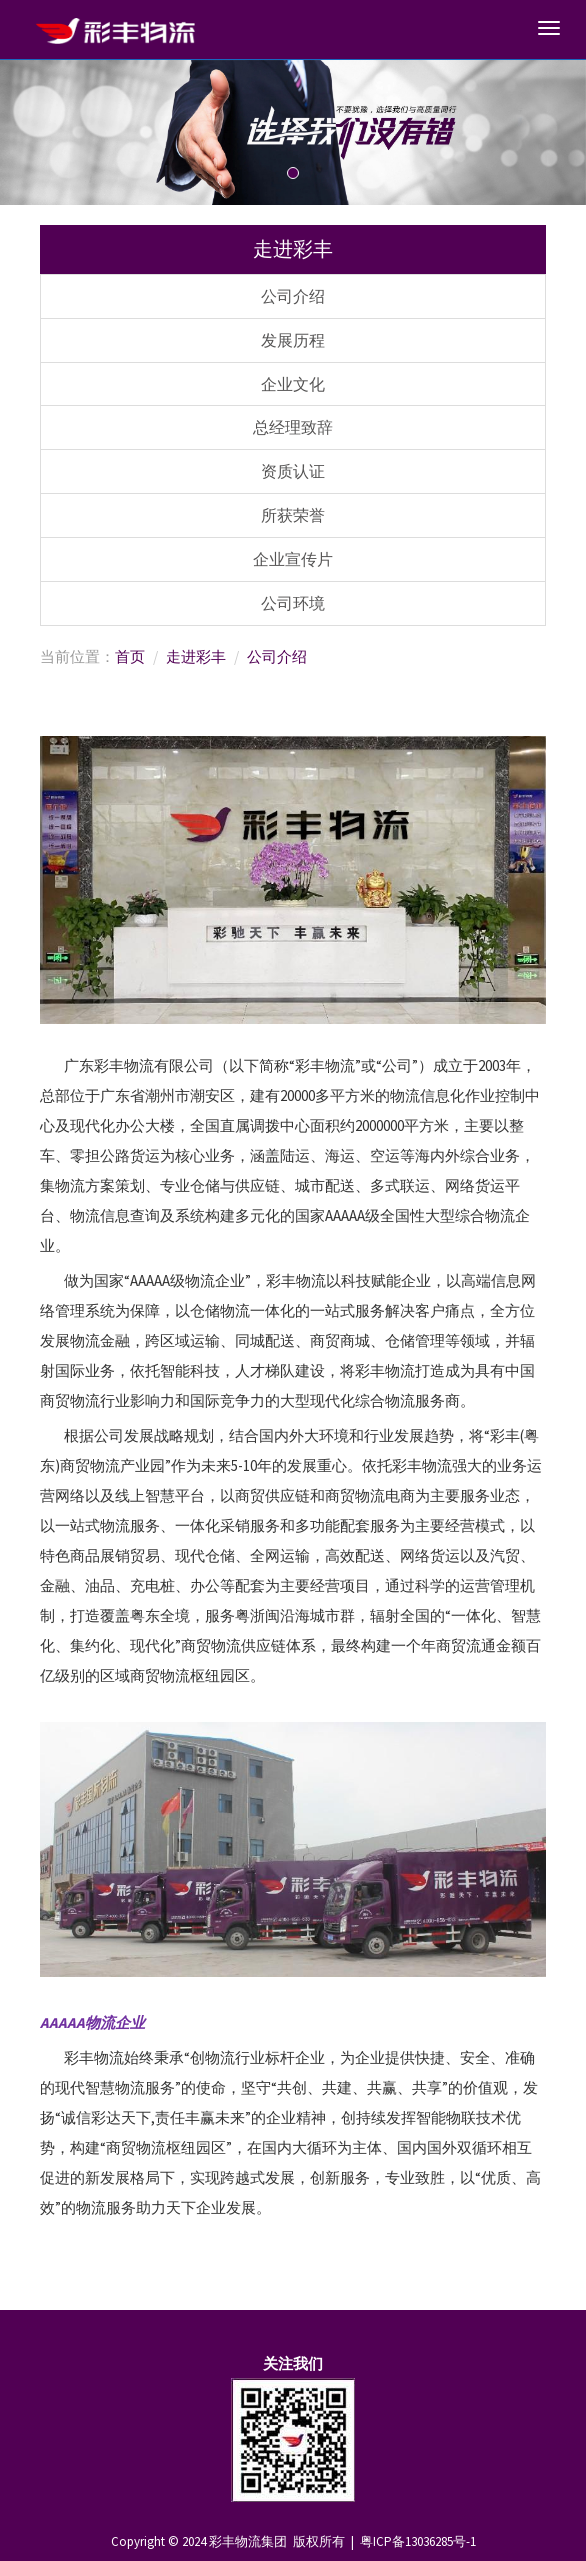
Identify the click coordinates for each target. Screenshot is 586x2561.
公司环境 (293, 603)
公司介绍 (293, 296)
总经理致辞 (293, 427)
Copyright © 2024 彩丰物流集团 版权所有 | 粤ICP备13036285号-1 (293, 2541)
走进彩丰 (196, 656)
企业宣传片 (293, 559)
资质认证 (293, 471)
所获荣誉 (293, 515)
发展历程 (293, 340)
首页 (130, 656)
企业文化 (293, 384)
